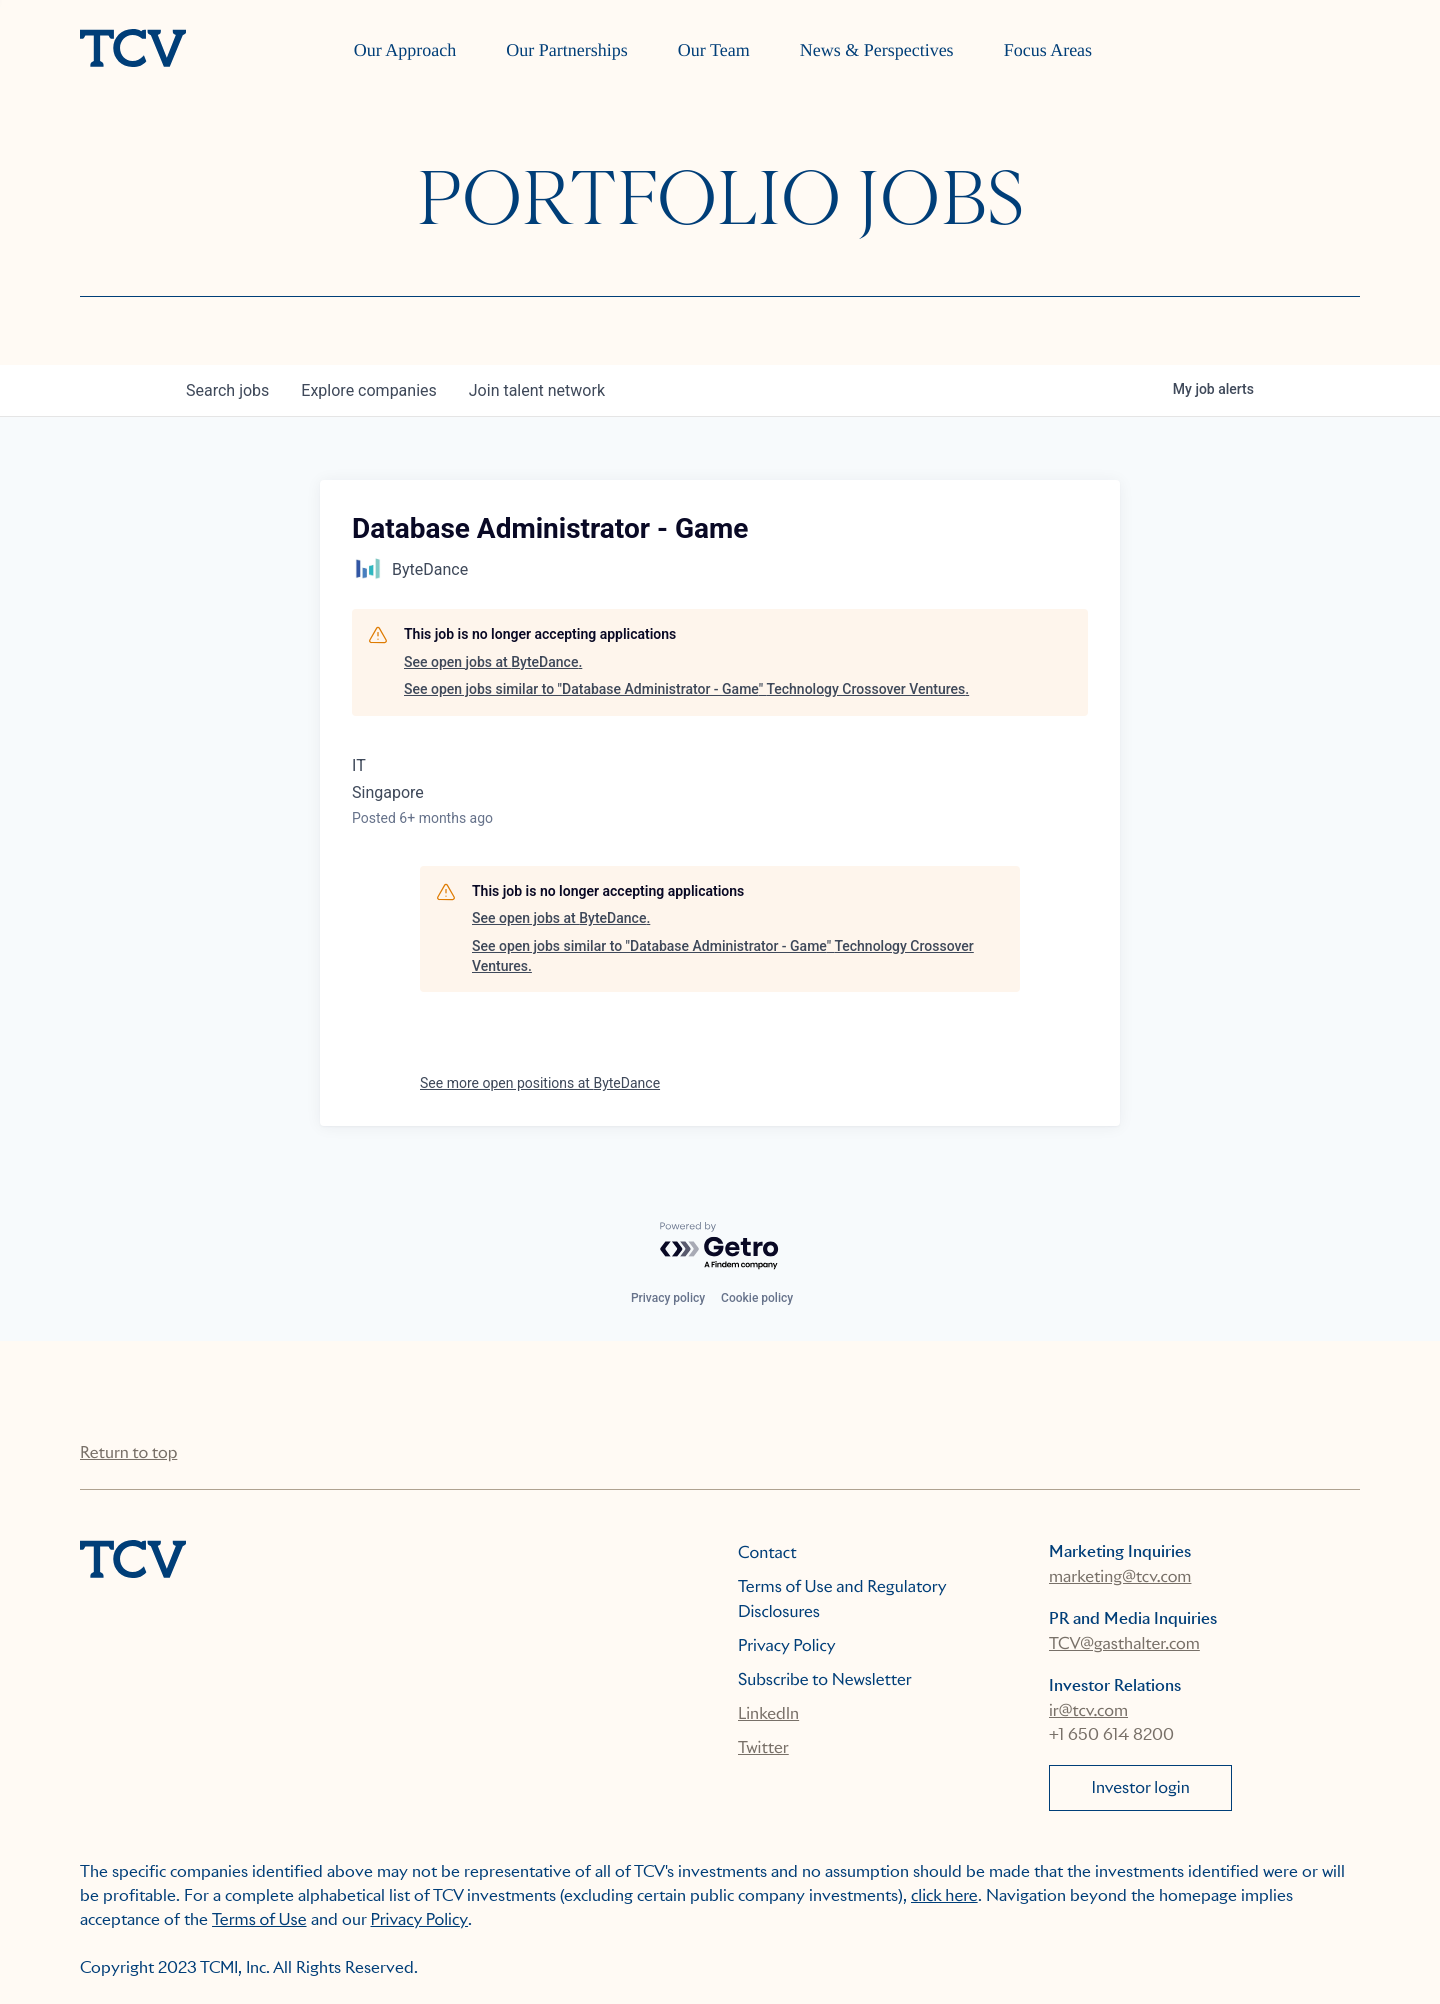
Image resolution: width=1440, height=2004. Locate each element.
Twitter (763, 1747)
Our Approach (405, 50)
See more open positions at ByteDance (540, 1083)
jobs (227, 390)
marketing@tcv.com (1120, 1576)
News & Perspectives (877, 50)
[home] (133, 50)
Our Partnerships (566, 50)
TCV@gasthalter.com (1124, 1643)
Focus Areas (1048, 50)
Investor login (1141, 1787)
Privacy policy (668, 1298)
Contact (767, 1552)
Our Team (714, 50)
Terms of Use (259, 1919)
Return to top (128, 1452)
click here (944, 1895)
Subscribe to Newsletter (825, 1679)
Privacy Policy (787, 1645)
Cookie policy (757, 1298)
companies (368, 390)
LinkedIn (768, 1713)
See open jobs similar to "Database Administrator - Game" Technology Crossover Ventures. (686, 689)
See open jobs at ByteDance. (493, 662)
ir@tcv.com (1088, 1710)
